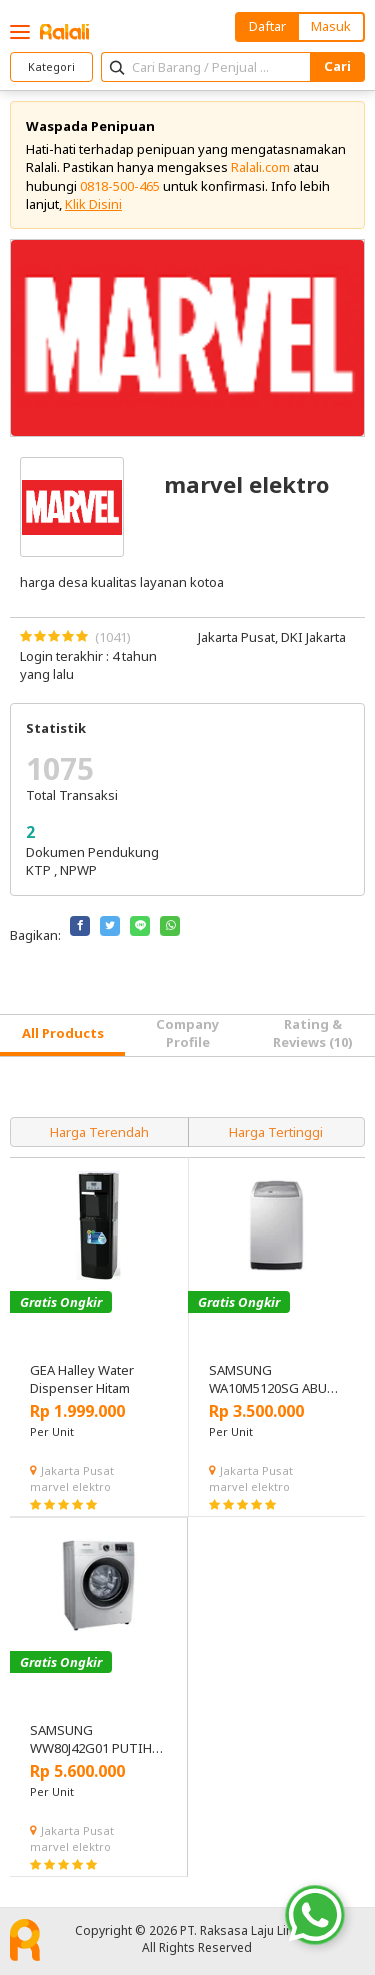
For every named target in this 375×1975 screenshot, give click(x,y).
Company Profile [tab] (187, 1033)
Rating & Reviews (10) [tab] (313, 1033)
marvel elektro (70, 1486)
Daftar (267, 26)
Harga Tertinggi (276, 1132)
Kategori (51, 66)
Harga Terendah (99, 1132)
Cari (337, 66)
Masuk (331, 26)
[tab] (62, 1035)
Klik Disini (93, 204)
